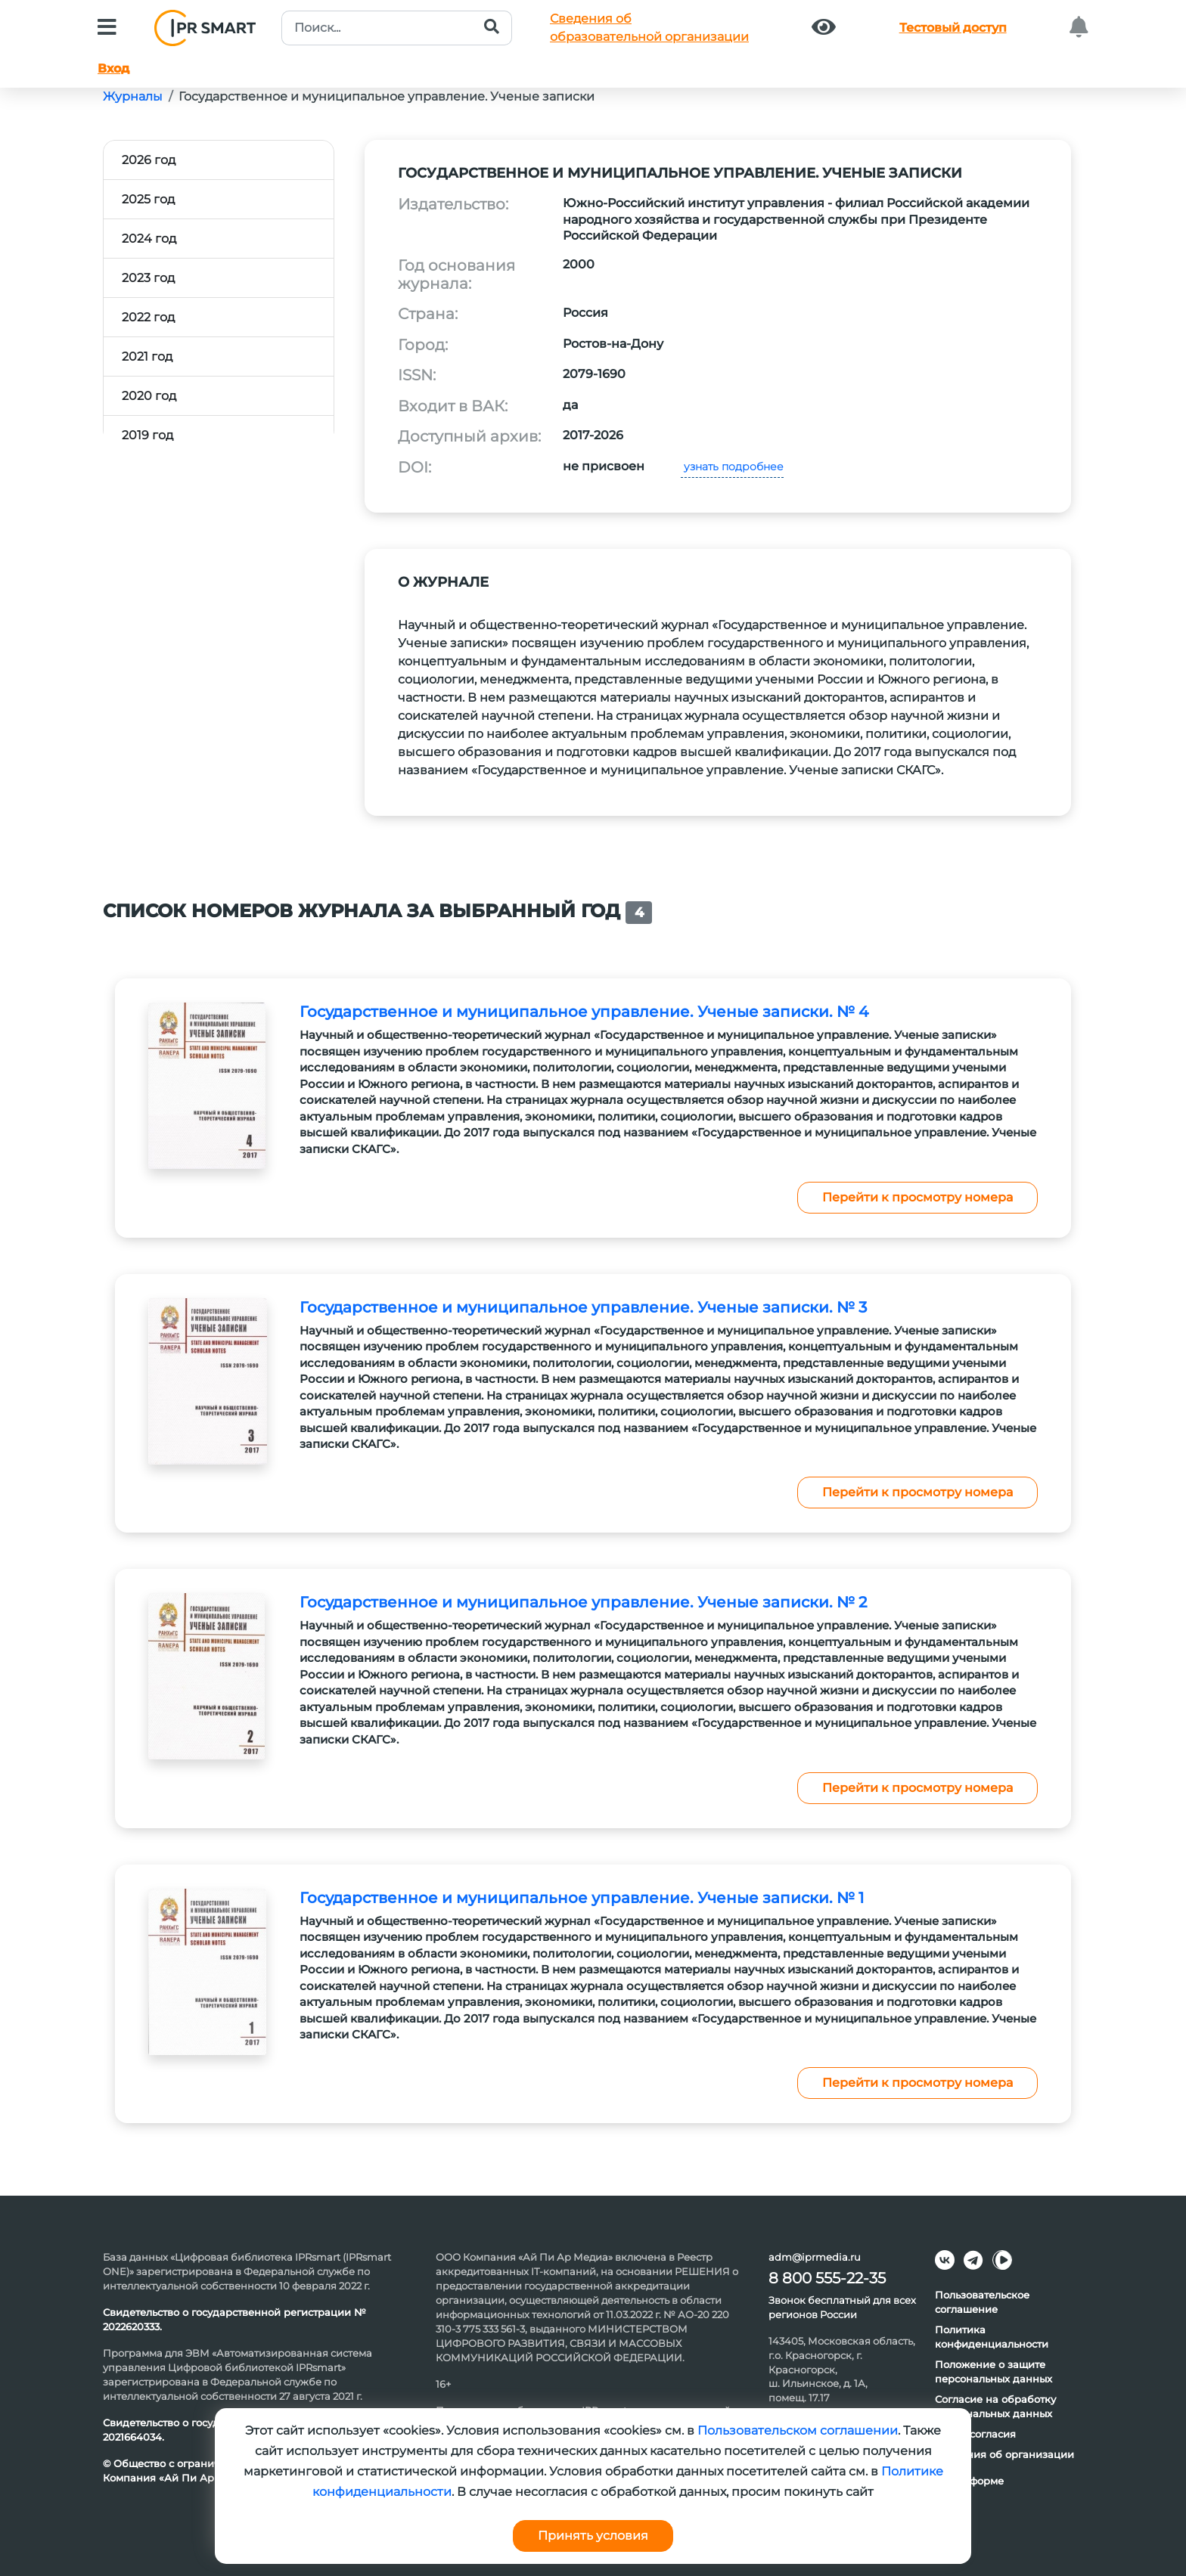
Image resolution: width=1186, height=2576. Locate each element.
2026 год (148, 160)
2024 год (149, 238)
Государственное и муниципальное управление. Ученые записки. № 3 (583, 1307)
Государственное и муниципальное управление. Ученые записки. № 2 (583, 1602)
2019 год (147, 435)
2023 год (148, 278)
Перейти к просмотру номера (917, 1197)
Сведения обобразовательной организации (649, 27)
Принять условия (593, 2535)
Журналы (133, 96)
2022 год (148, 317)
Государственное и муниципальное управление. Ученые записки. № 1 (582, 1898)
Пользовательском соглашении (797, 2430)
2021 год (147, 356)
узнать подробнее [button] (732, 466)
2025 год (148, 199)
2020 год (149, 396)
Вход (113, 68)
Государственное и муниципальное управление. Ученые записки (387, 96)
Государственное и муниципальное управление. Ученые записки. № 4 (584, 1012)
